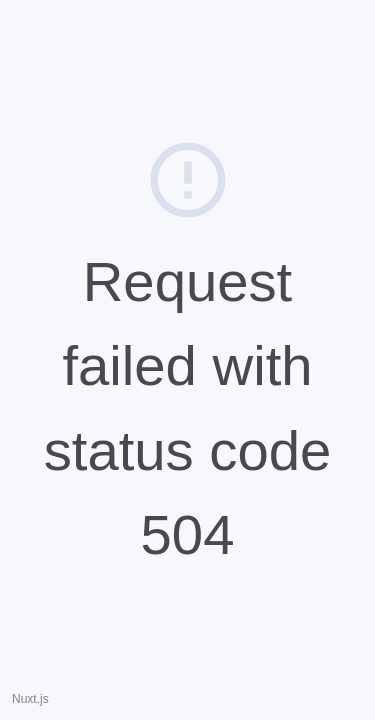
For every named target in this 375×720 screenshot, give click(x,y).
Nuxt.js (30, 699)
